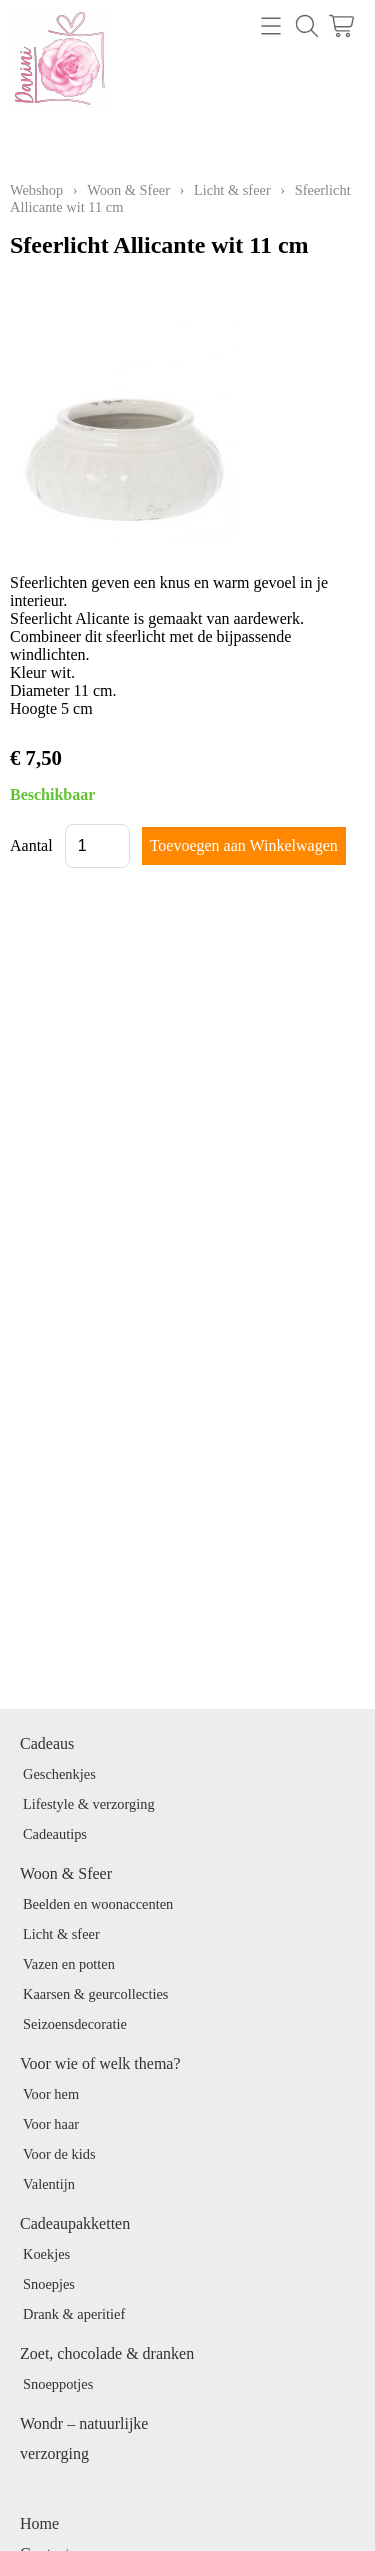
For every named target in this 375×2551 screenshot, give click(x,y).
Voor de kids (59, 2154)
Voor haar (51, 2124)
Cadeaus (47, 1743)
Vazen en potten (69, 1964)
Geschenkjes (59, 1774)
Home (39, 2523)
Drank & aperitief (74, 2314)
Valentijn (49, 2184)
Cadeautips (55, 1834)
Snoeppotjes (58, 2384)
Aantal (31, 845)
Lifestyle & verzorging (89, 1804)
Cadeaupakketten (75, 2223)
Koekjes (46, 2254)
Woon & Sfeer (128, 190)
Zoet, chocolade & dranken (107, 2353)
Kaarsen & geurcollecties (95, 1994)
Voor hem (51, 2094)
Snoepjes (49, 2284)
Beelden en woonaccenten (98, 1904)
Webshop (36, 190)
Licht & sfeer (232, 190)
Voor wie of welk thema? (100, 2063)
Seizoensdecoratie (75, 2024)
